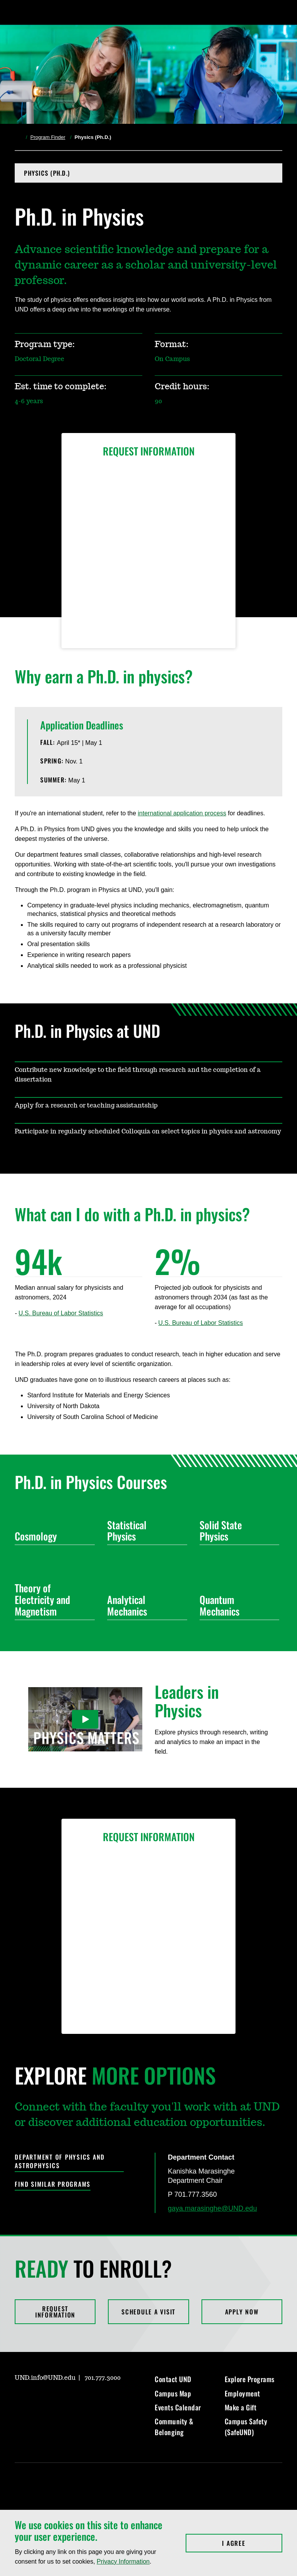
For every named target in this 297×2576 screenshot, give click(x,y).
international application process (182, 813)
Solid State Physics (236, 1530)
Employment (242, 2393)
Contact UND (173, 2379)
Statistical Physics (144, 1530)
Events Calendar (178, 2407)
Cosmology (52, 1536)
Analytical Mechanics (144, 1605)
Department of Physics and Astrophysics (60, 2161)
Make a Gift (241, 2407)
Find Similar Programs (52, 2184)
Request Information (55, 2311)
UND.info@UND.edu (45, 2378)
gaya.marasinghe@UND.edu (212, 2208)
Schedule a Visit (148, 2311)
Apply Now (242, 2311)
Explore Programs (250, 2379)
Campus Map (173, 2393)
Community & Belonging (174, 2426)
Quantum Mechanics (236, 1605)
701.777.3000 (103, 2378)
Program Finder (47, 137)
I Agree (252, 2543)
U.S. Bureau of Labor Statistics (61, 1313)
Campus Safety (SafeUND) (246, 2426)
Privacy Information (123, 2561)
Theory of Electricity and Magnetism (52, 1599)
